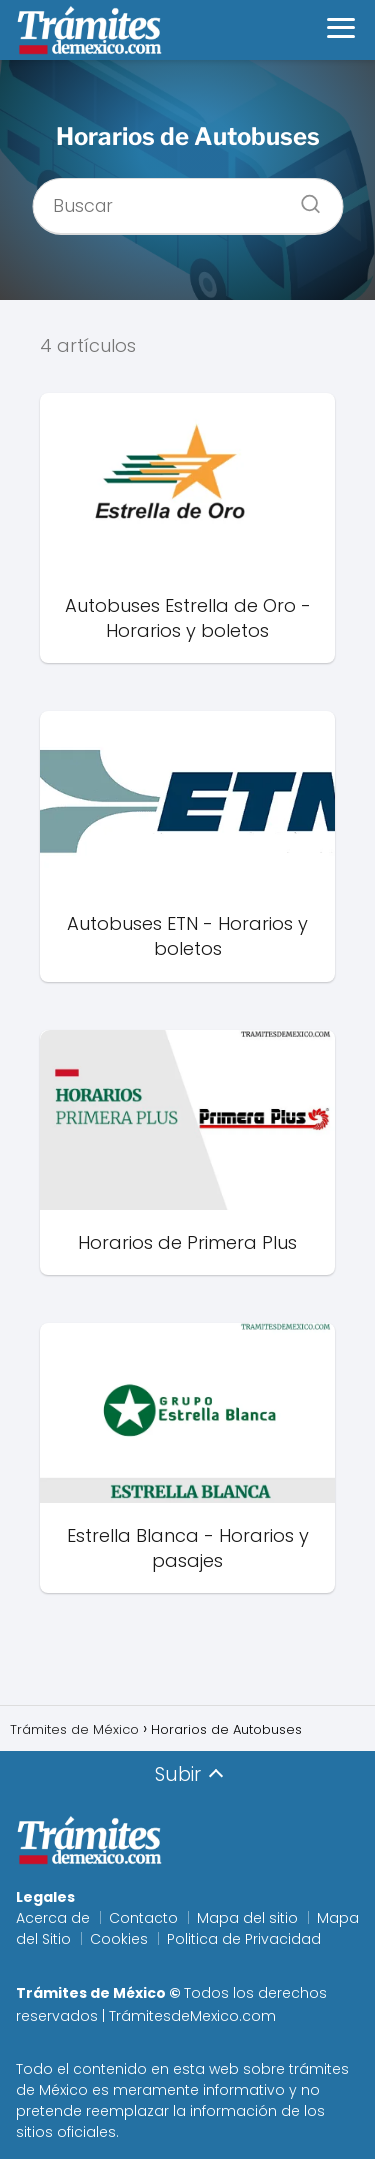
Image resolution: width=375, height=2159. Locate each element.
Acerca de (53, 1918)
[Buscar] (303, 198)
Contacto (143, 1918)
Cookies (119, 1939)
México (63, 2090)
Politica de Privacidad (244, 1939)
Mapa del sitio (247, 1918)
